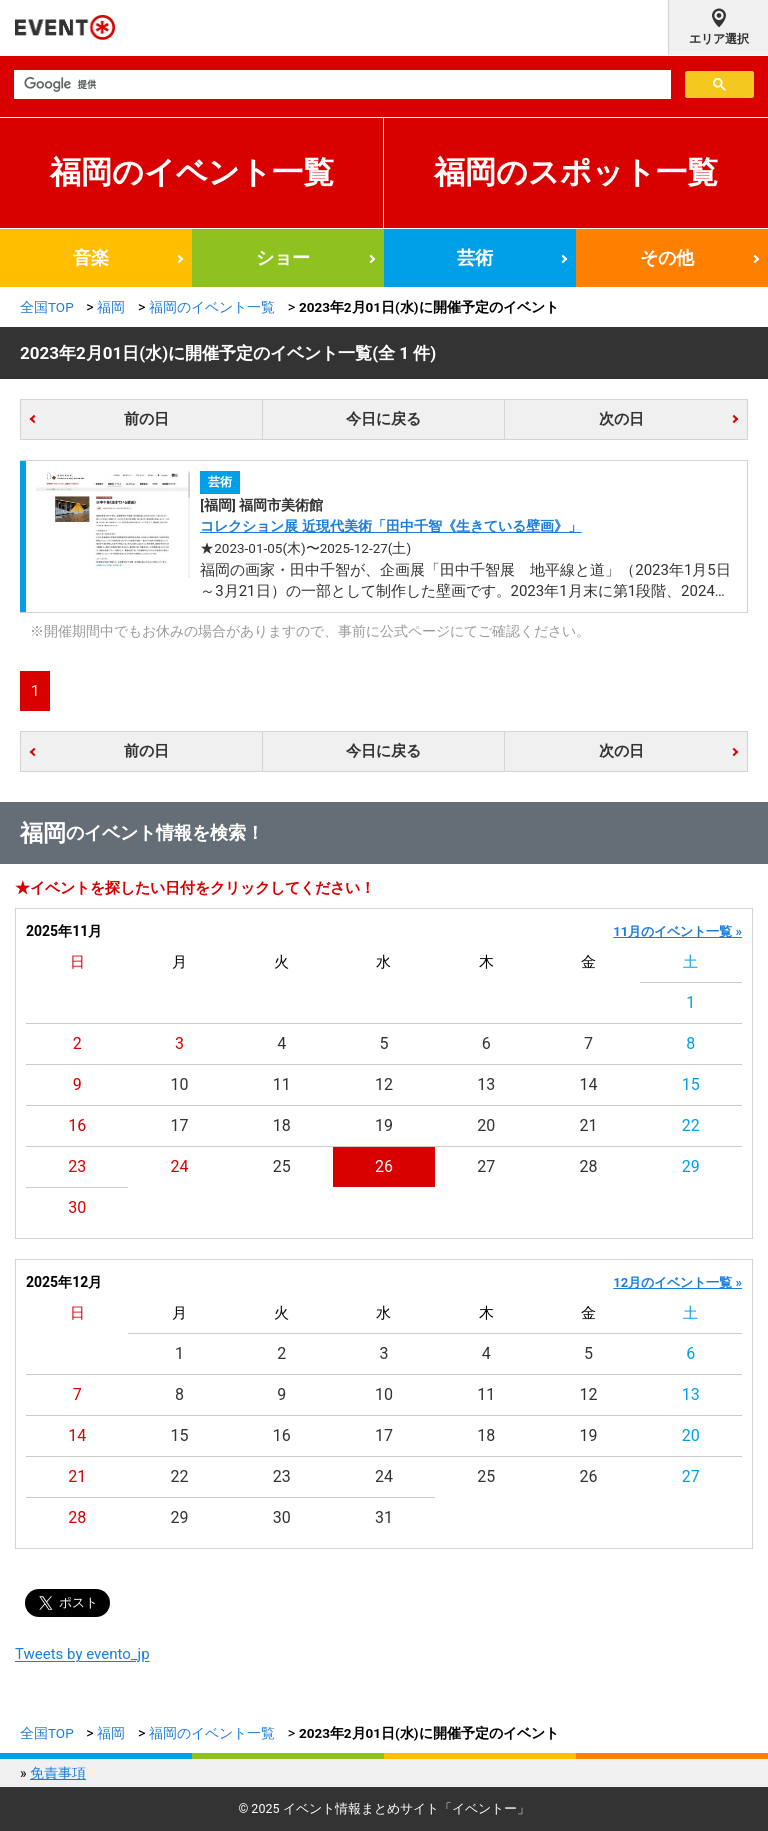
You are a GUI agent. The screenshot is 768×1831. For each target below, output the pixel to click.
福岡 (111, 307)
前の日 (146, 419)
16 (77, 1125)
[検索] (340, 85)
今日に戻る (383, 419)
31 (384, 1517)
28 (589, 1166)
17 (179, 1125)
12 (384, 1084)
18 (282, 1125)
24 (179, 1166)
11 (282, 1084)
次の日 (621, 419)
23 (77, 1166)
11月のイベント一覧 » (677, 931)
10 (179, 1084)
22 (691, 1125)
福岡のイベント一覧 (192, 172)
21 (589, 1125)
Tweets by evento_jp (82, 1654)
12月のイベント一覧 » (677, 1282)
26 (384, 1166)
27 (486, 1166)
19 (384, 1125)
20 (486, 1125)
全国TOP (47, 307)
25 (282, 1166)
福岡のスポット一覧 (576, 172)
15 (691, 1084)
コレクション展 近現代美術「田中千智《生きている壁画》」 (390, 526)
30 (77, 1207)
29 (691, 1166)
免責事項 (58, 1773)
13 (486, 1084)
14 (589, 1084)
